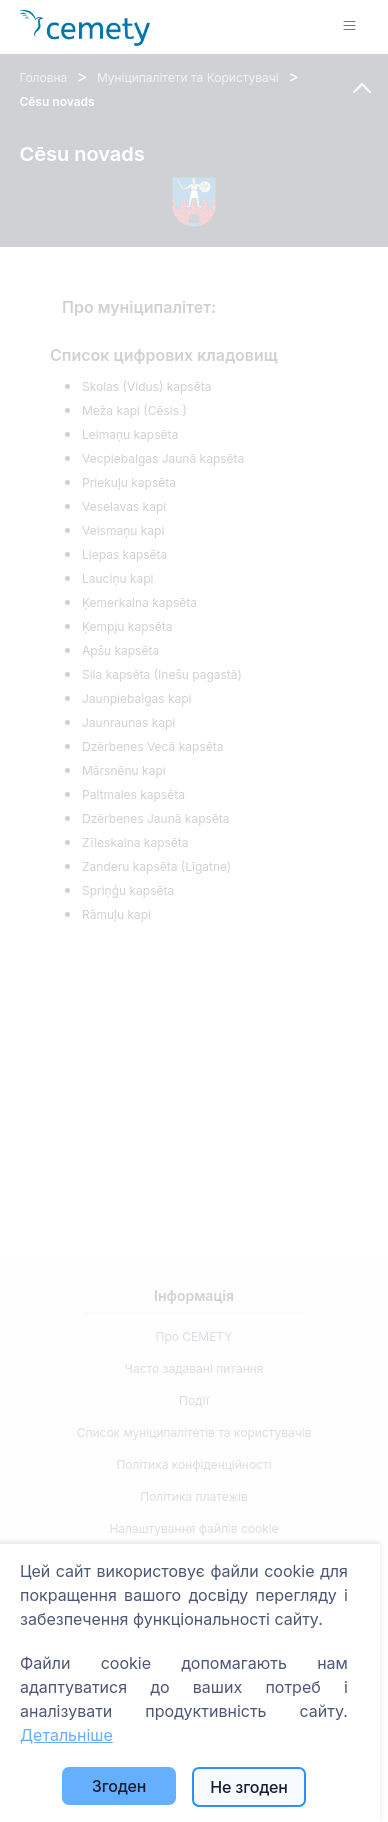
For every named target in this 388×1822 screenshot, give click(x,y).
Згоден (119, 1786)
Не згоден (248, 1787)
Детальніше (66, 1735)
